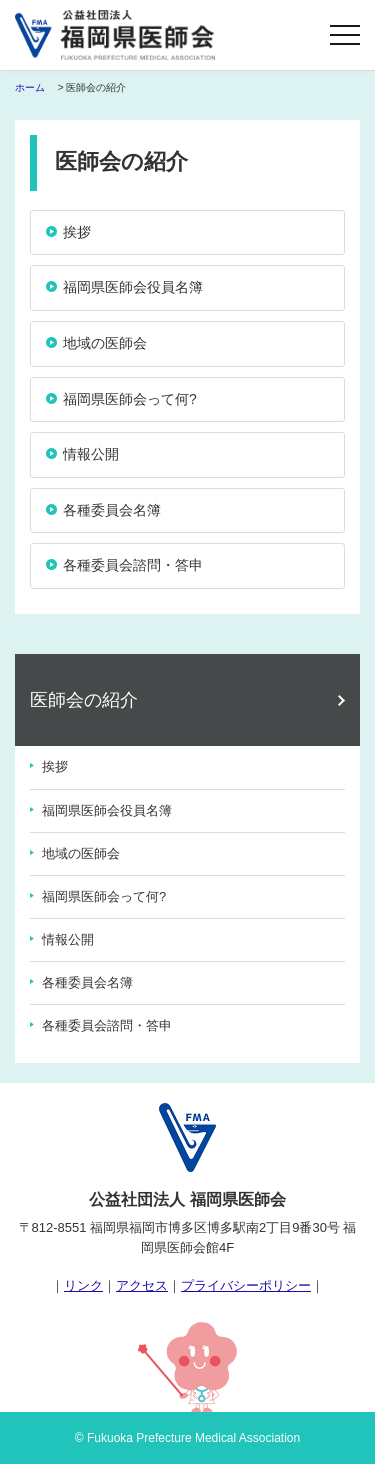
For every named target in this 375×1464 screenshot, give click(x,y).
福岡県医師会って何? (104, 896)
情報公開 (68, 939)
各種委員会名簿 (87, 982)
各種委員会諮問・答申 (107, 1025)
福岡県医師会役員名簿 (107, 810)
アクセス (142, 1285)
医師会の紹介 (84, 700)
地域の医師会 (81, 853)
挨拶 (55, 766)
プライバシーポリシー (246, 1285)
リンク (83, 1285)
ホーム (30, 87)
